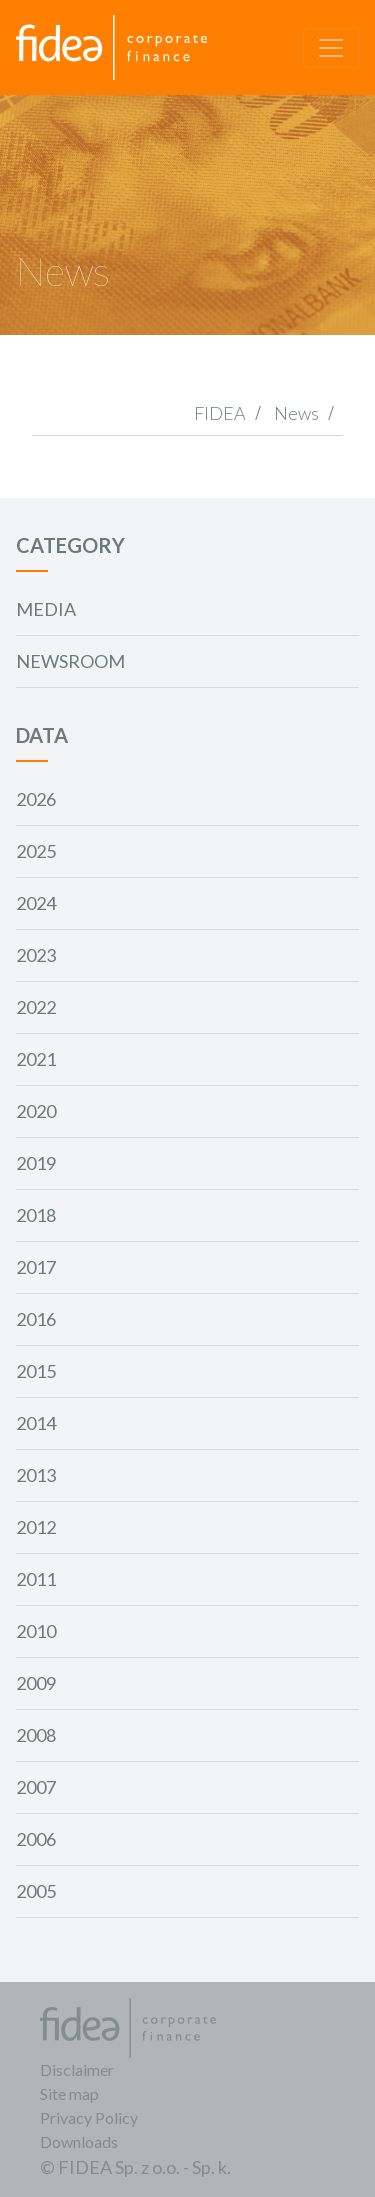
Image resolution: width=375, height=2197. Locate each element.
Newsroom (70, 661)
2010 (36, 1631)
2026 (36, 799)
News (296, 413)
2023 (36, 955)
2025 (36, 851)
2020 (36, 1111)
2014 (36, 1423)
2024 (36, 903)
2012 (36, 1527)
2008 (36, 1735)
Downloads (79, 2141)
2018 (36, 1215)
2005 (36, 1891)
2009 (36, 1683)
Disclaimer (77, 2069)
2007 (36, 1787)
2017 (36, 1267)
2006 (36, 1839)
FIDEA (220, 413)
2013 (36, 1475)
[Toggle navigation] (331, 48)
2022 (36, 1007)
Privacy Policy (89, 2117)
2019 (36, 1163)
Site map (69, 2093)
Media (46, 609)
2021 (36, 1059)
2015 (36, 1371)
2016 (36, 1319)
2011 (36, 1579)
